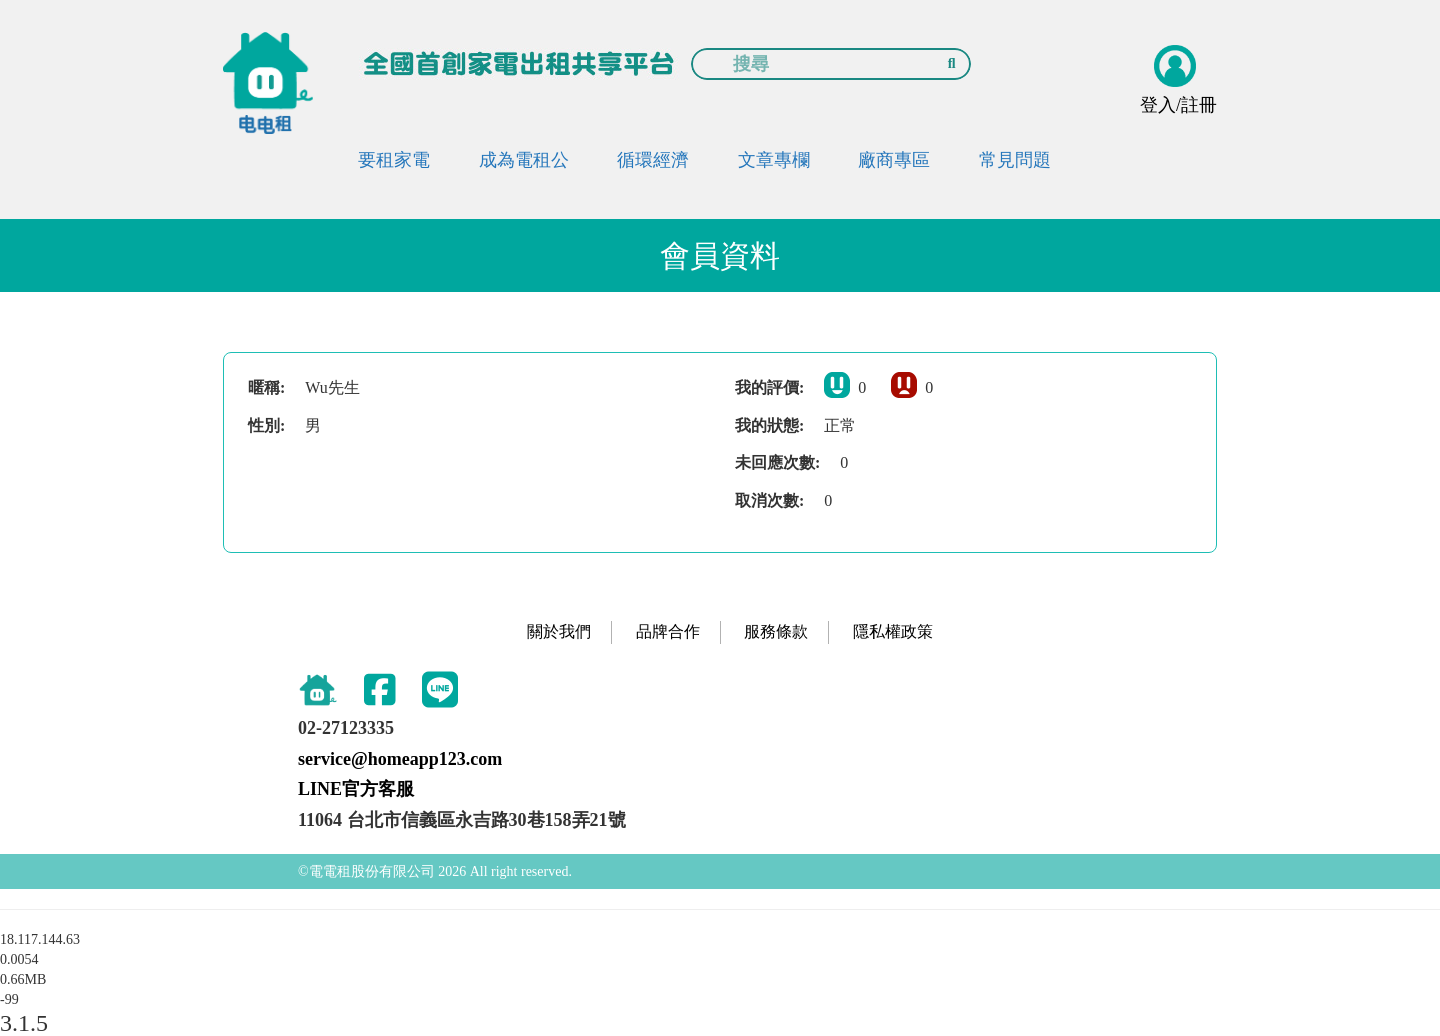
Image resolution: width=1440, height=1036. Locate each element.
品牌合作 (668, 631)
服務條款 (776, 631)
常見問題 (1015, 160)
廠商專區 (894, 160)
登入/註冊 (1178, 105)
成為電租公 (524, 160)
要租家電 (394, 160)
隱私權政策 (893, 631)
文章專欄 (774, 160)
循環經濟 (653, 160)
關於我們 (559, 631)
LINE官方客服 (356, 789)
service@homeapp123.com (400, 759)
